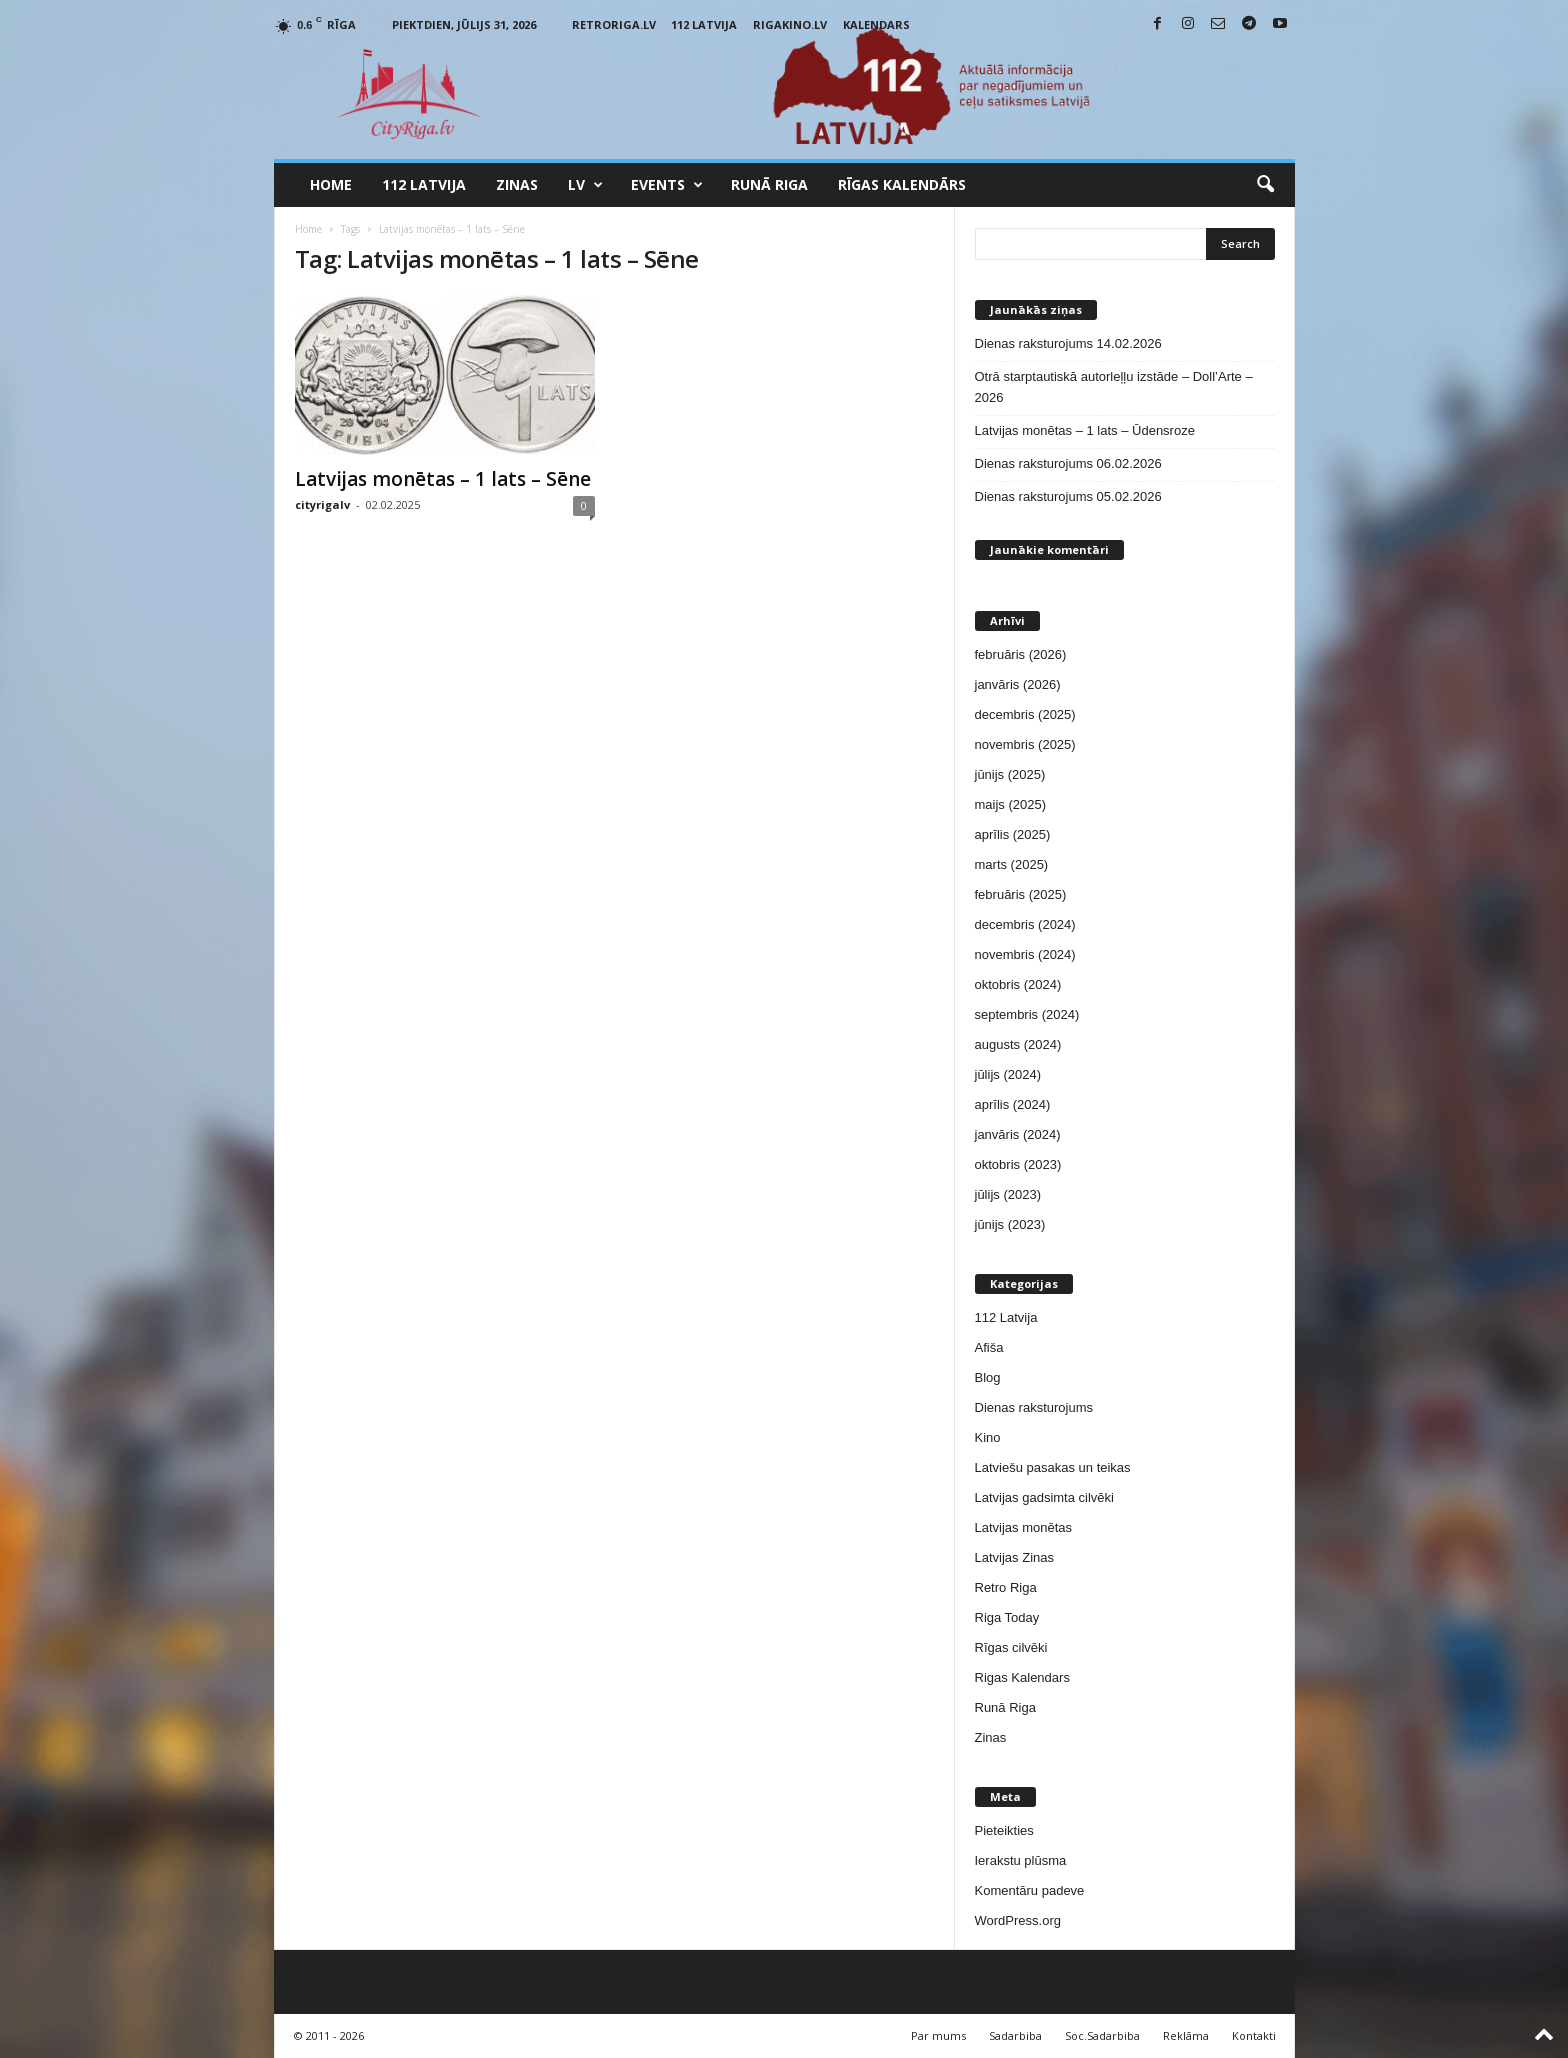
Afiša (989, 1347)
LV (585, 185)
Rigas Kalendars (1022, 1677)
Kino (988, 1437)
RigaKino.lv (790, 24)
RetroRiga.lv (614, 24)
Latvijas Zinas (1014, 1557)
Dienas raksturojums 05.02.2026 (1068, 496)
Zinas (517, 184)
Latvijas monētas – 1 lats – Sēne (443, 479)
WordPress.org (1018, 1920)
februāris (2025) (1021, 894)
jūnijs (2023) (1010, 1224)
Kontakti (1254, 2035)
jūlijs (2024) (1008, 1074)
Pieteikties (1004, 1830)
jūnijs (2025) (1010, 774)
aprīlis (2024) (1013, 1104)
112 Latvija (704, 24)
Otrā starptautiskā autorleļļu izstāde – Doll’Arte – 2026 (1114, 387)
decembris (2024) (1025, 924)
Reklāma (1186, 2035)
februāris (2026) (1021, 654)
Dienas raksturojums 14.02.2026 (1068, 343)
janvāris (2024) (1018, 1134)
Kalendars (876, 24)
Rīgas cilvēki (1011, 1647)
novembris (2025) (1025, 744)
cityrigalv (322, 504)
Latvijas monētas (1024, 1527)
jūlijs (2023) (1008, 1194)
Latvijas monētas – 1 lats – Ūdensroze (1085, 430)
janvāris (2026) (1018, 684)
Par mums (938, 2035)
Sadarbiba (1015, 2035)
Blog (988, 1377)
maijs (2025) (1011, 804)
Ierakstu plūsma (1021, 1860)
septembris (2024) (1027, 1014)
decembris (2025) (1025, 714)
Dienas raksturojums (1034, 1407)
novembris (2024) (1025, 954)
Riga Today (1007, 1617)
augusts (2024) (1018, 1044)
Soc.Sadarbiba (1102, 2035)
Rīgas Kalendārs (902, 184)
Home (331, 184)
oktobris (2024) (1018, 984)
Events (667, 185)
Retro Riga (1006, 1587)
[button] (1265, 185)
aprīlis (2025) (1013, 834)
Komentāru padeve (1030, 1890)
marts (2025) (1012, 864)
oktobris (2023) (1018, 1164)
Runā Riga (769, 184)
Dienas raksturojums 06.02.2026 (1068, 463)
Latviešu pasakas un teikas (1053, 1467)
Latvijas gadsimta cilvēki (1044, 1497)
